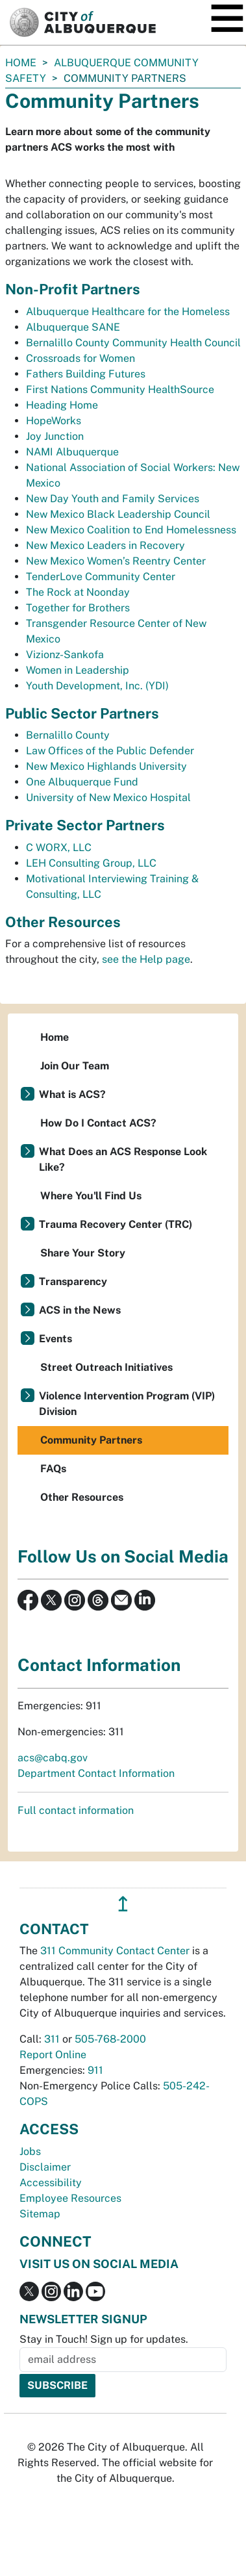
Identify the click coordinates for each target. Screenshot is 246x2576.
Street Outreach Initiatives (106, 1367)
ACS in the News (80, 1310)
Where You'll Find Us (90, 1196)
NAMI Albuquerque (72, 452)
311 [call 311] (52, 2039)
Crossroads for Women (80, 358)
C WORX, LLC (59, 847)
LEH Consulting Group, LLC (91, 863)
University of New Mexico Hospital (108, 797)
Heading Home (62, 405)
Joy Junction (55, 436)
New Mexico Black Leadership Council (118, 514)
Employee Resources (70, 2198)
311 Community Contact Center (115, 1951)
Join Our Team (74, 1066)
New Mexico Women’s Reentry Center (116, 561)
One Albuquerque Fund (82, 782)
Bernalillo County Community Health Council (133, 343)
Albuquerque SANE (73, 327)
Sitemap (39, 2214)
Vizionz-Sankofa (65, 654)
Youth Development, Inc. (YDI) (97, 686)
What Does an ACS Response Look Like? (123, 1159)
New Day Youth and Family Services (112, 498)
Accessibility (50, 2182)
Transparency (73, 1281)
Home (20, 63)
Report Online (52, 2054)
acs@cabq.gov (53, 1758)
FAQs (53, 1468)
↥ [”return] (123, 1904)
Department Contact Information (96, 1773)
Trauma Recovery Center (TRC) (115, 1224)
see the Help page (146, 959)
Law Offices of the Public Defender (110, 751)
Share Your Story (82, 1253)
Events (55, 1339)
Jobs (30, 2151)
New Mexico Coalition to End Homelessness (131, 530)
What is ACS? (72, 1094)
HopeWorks (53, 420)
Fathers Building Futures (85, 374)
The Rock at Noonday (78, 592)
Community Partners (91, 1440)
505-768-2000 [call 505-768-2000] (110, 2039)
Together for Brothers (78, 608)
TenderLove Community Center (100, 576)
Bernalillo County (68, 735)
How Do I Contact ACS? (98, 1123)
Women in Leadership (77, 670)
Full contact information (76, 1810)
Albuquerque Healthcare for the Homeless (128, 311)
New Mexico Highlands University (106, 766)
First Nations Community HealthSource (120, 389)
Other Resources (81, 1497)
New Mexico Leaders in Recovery (105, 545)
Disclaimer (45, 2167)
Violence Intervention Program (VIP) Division (127, 1404)
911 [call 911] (95, 2070)
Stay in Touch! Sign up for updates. (103, 2339)
